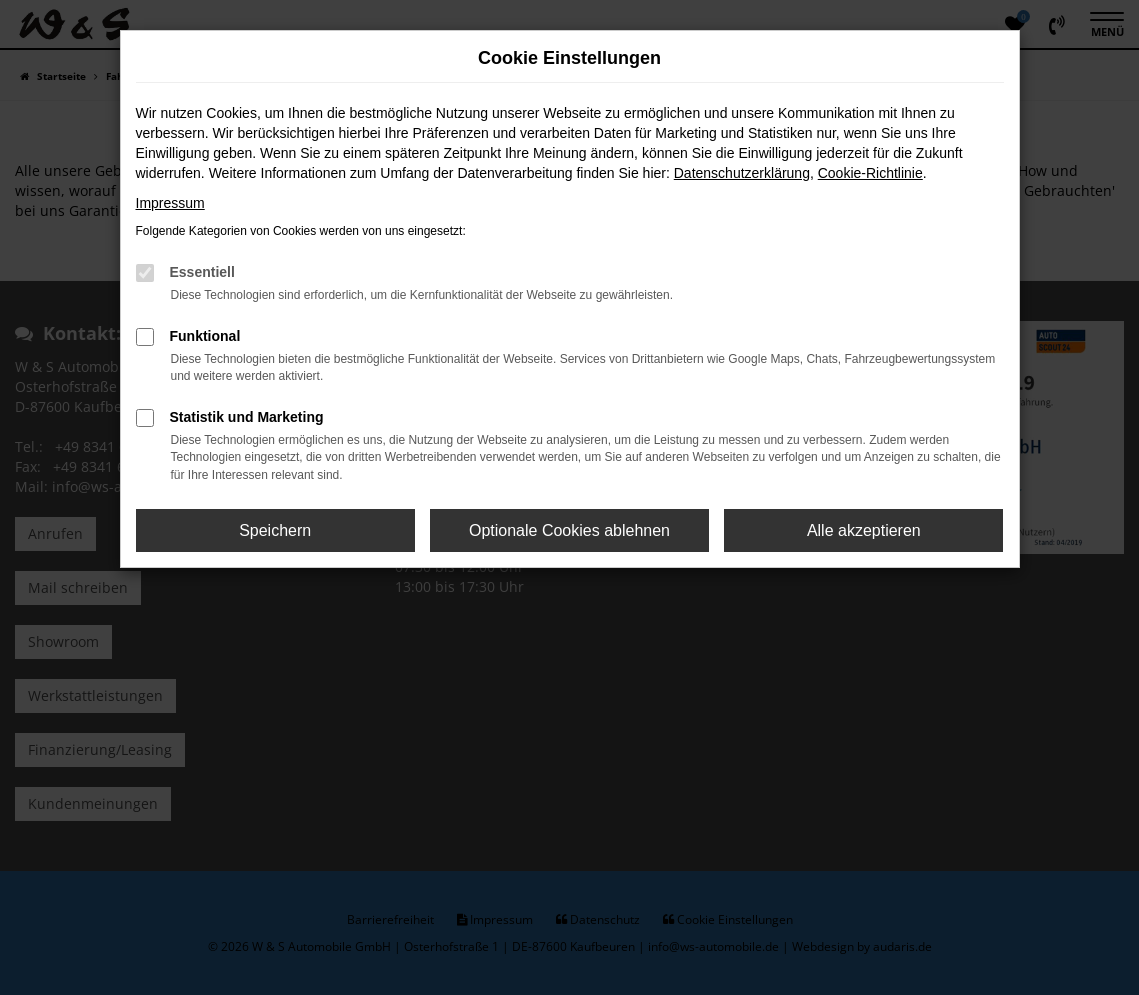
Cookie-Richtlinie (870, 173)
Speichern (275, 530)
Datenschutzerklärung (742, 173)
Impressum (170, 203)
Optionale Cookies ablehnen (569, 530)
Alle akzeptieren (864, 530)
